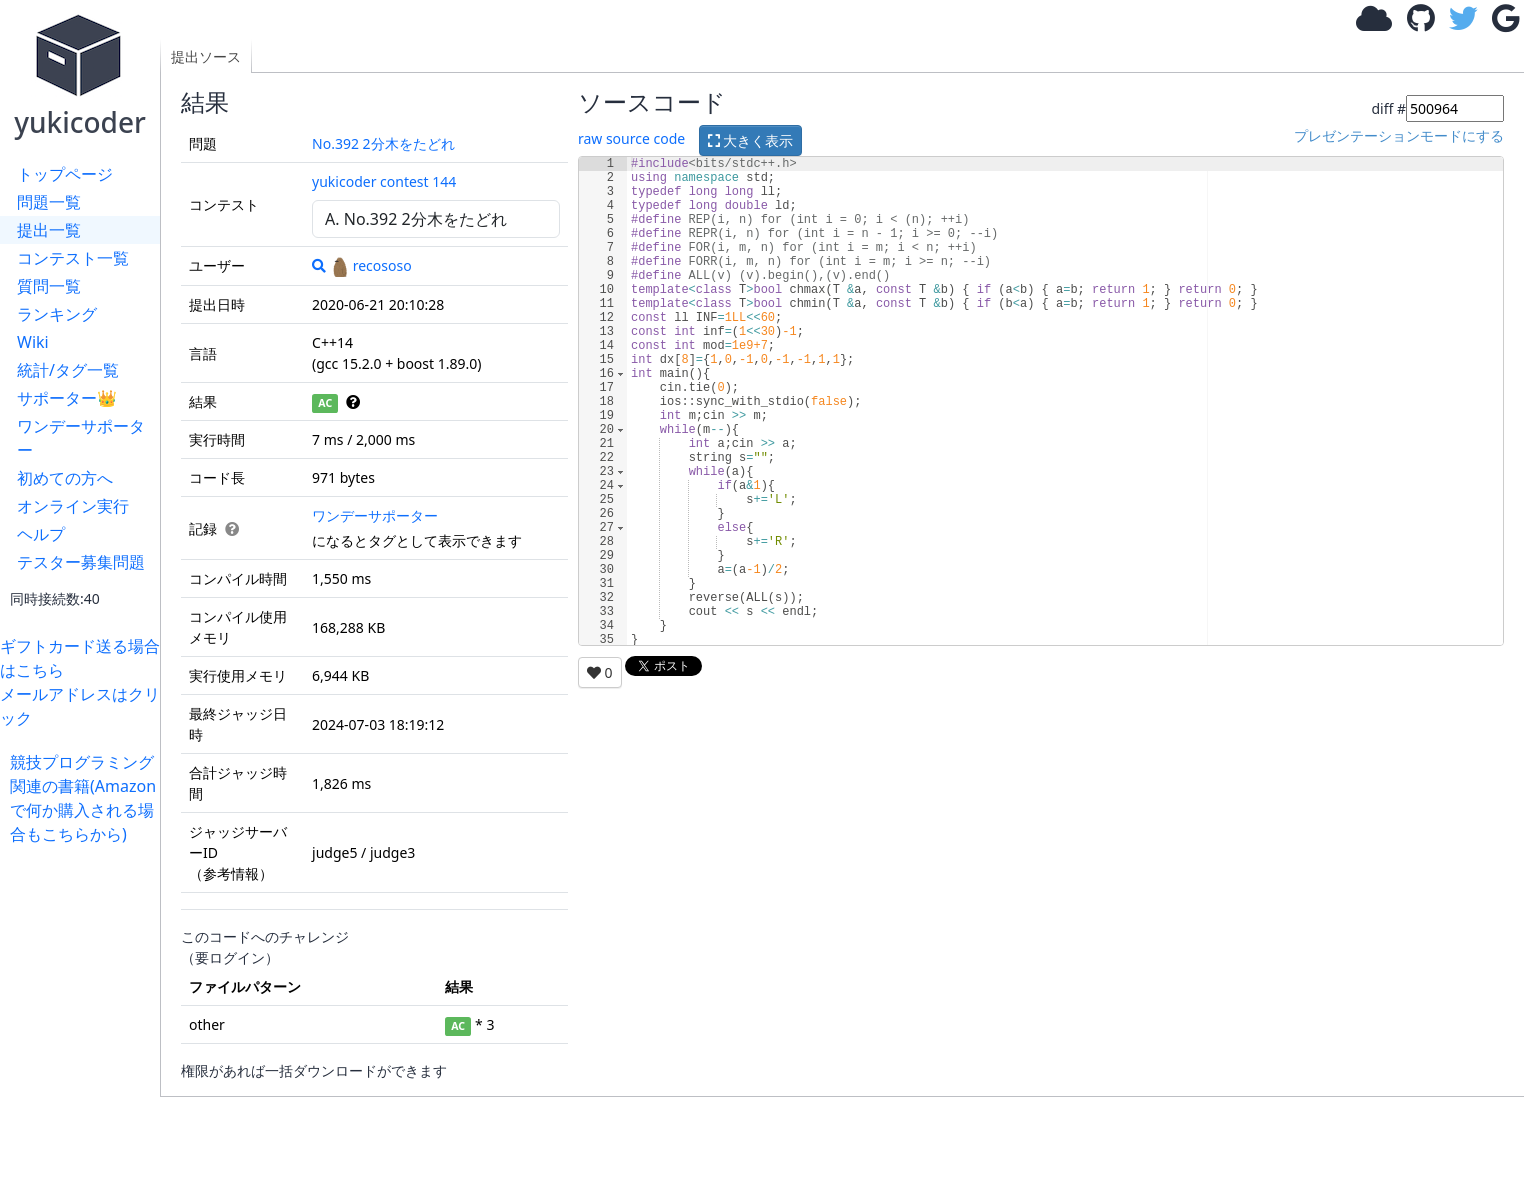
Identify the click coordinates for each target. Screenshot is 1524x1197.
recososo (371, 265)
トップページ (65, 174)
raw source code (631, 138)
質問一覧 (49, 286)
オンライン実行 (73, 506)
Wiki (33, 342)
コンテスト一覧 (73, 258)
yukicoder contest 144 (384, 181)
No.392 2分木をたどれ (383, 143)
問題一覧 (49, 202)
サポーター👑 (67, 398)
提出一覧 (49, 230)
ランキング (57, 314)
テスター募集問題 (81, 562)
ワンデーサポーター (81, 438)
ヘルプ (41, 534)
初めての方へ (65, 478)
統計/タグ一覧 (68, 370)
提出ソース (206, 56)
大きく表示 (751, 140)
